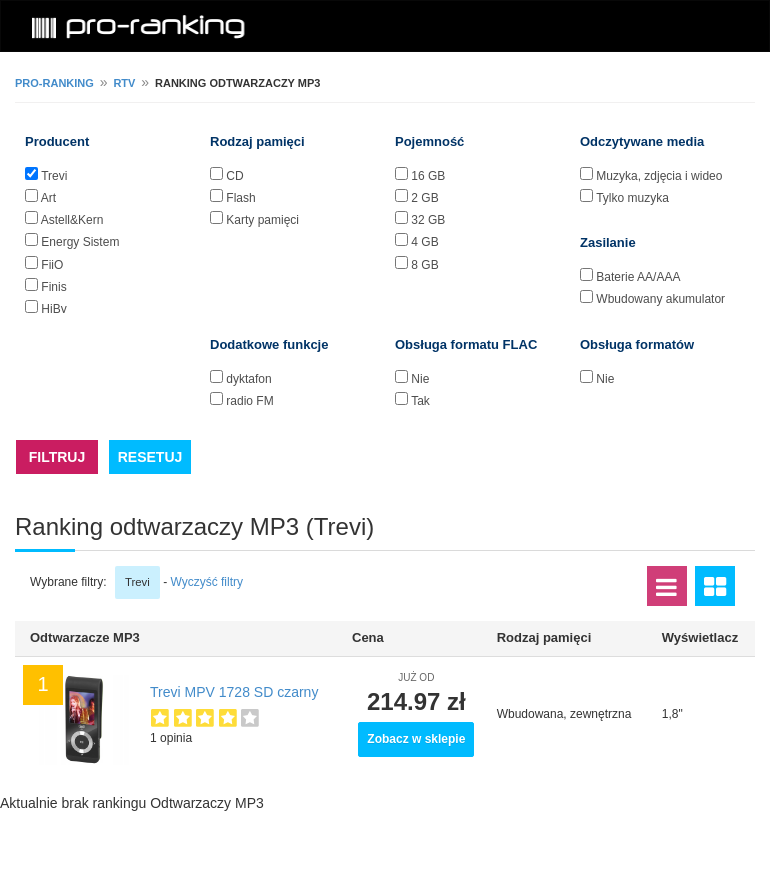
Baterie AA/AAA (638, 277)
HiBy (53, 309)
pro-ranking (54, 83)
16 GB (428, 176)
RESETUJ (150, 457)
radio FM (249, 401)
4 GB (424, 242)
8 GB (424, 265)
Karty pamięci (262, 220)
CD (234, 176)
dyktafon (248, 379)
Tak (420, 401)
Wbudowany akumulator (660, 299)
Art (48, 198)
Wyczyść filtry (206, 582)
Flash (240, 198)
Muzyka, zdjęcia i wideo (659, 176)
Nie (420, 379)
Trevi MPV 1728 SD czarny (234, 692)
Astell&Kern (72, 220)
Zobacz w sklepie (416, 739)
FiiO (52, 265)
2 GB (424, 198)
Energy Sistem (80, 242)
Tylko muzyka (632, 198)
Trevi (54, 176)
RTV (124, 83)
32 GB (428, 220)
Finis (53, 287)
